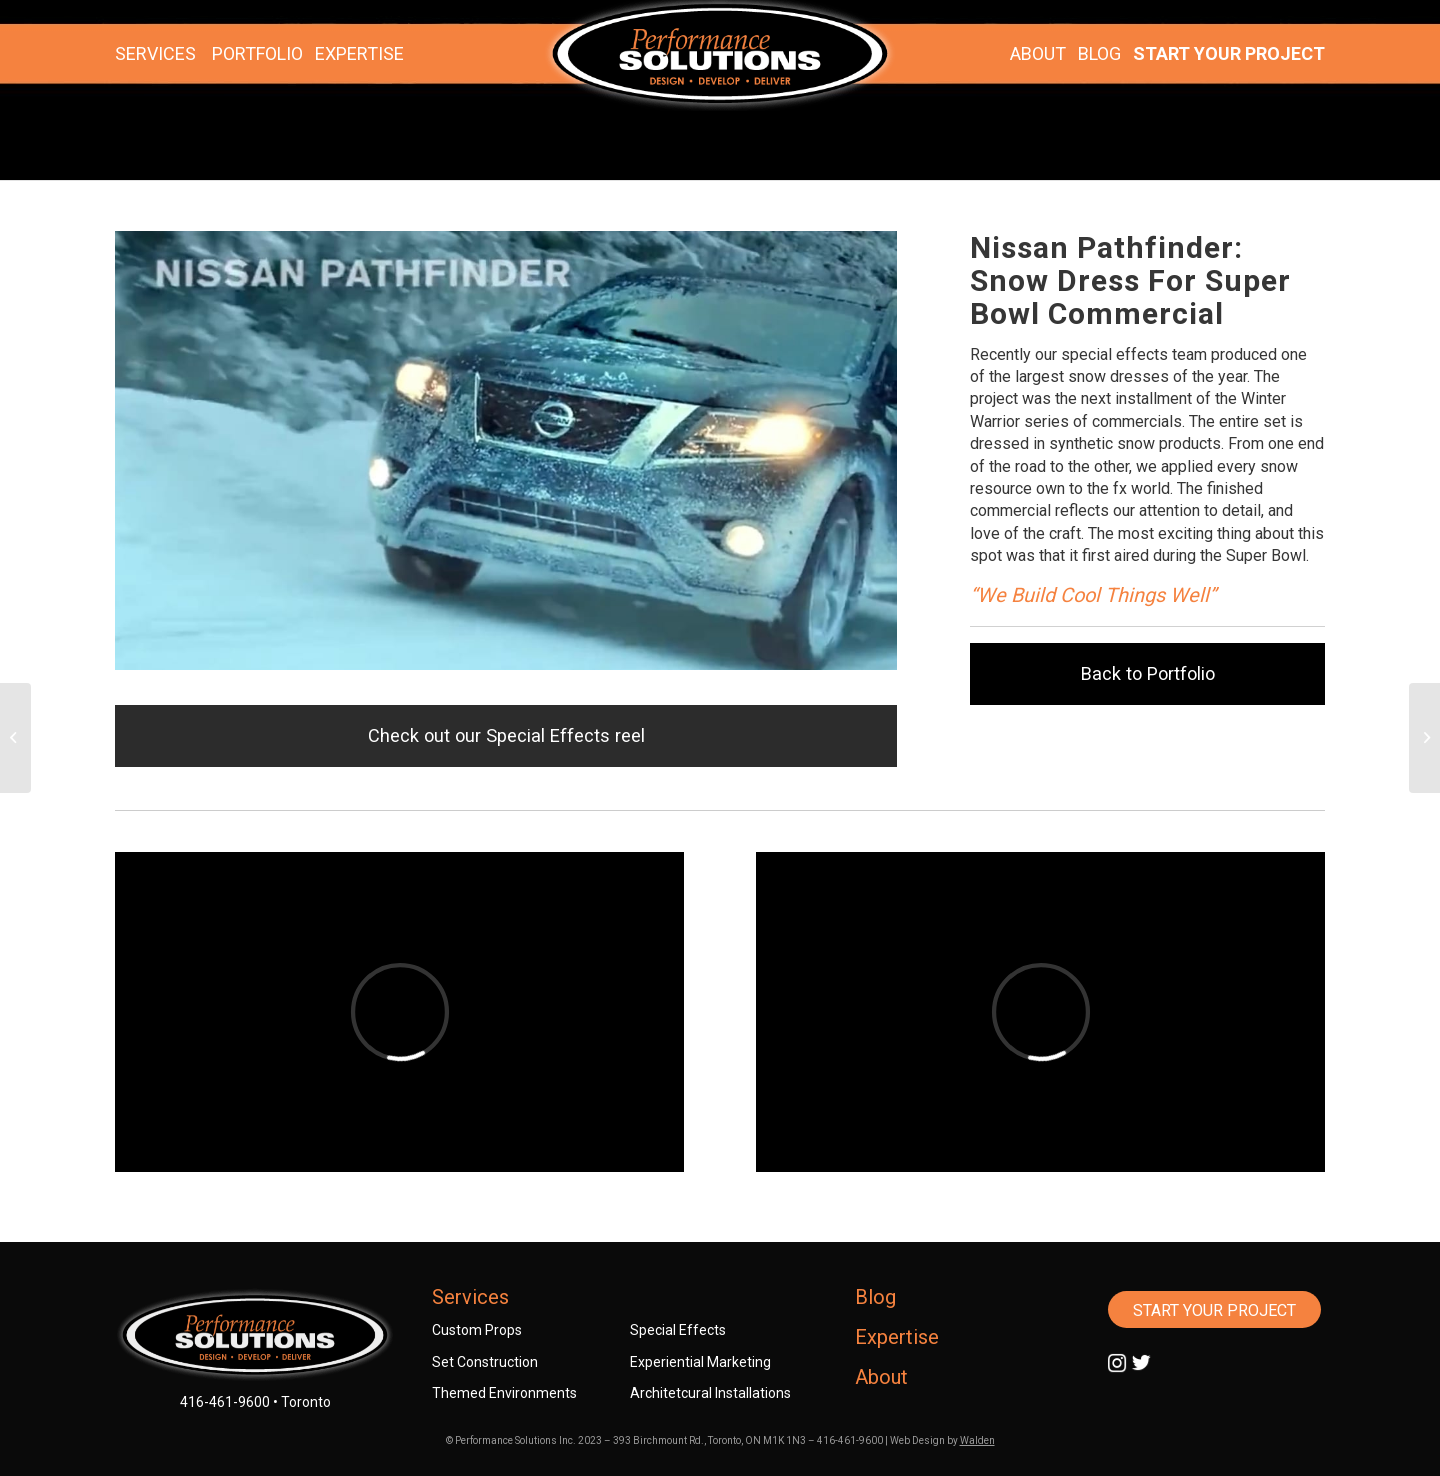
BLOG (1099, 53)
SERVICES (155, 53)
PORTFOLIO (257, 53)
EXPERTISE (359, 53)
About (881, 1377)
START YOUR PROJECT (1229, 53)
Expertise (897, 1337)
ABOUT (1038, 53)
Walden (977, 1440)
